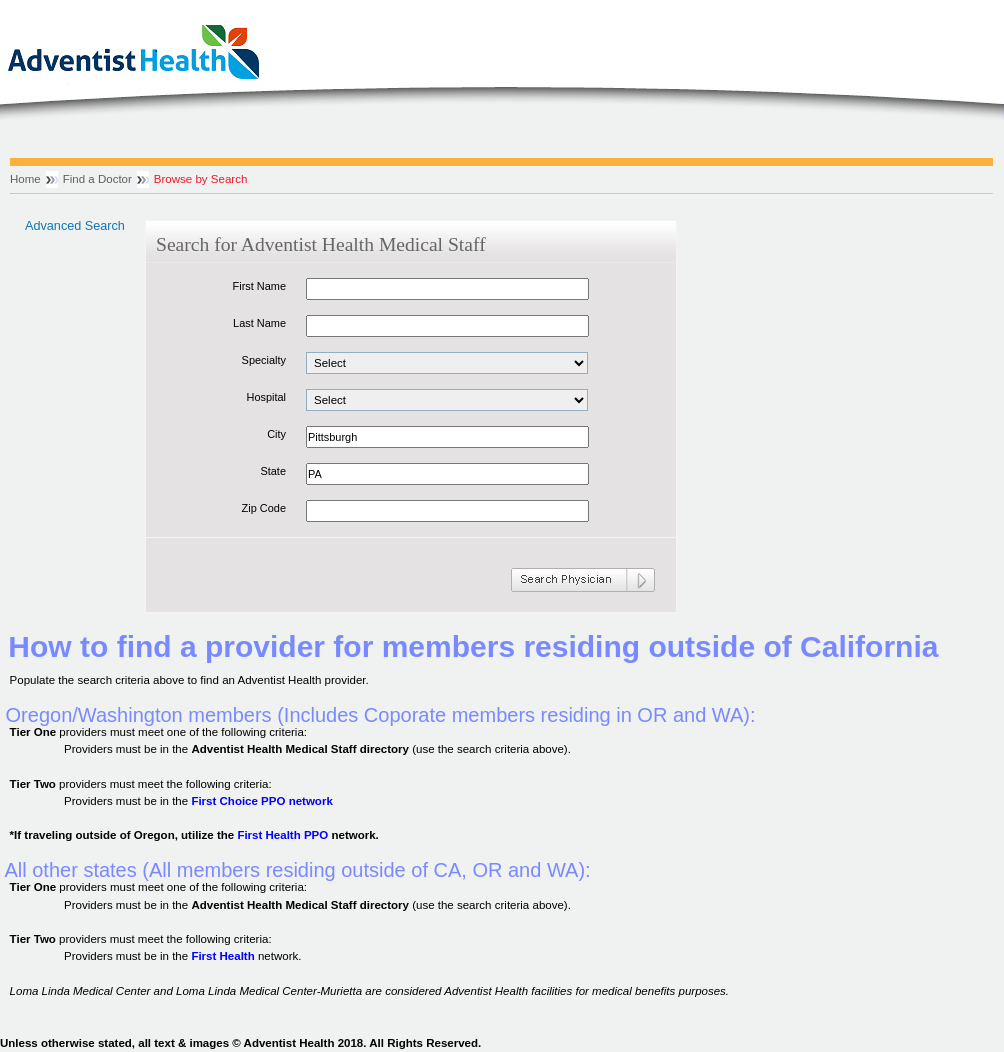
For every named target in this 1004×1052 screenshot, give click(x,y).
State (273, 471)
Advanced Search (75, 226)
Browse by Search (200, 179)
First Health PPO (282, 835)
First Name (259, 286)
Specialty (264, 360)
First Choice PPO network (261, 801)
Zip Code (264, 508)
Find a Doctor (97, 179)
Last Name (259, 323)
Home (25, 179)
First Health (222, 956)
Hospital (266, 397)
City (276, 434)
